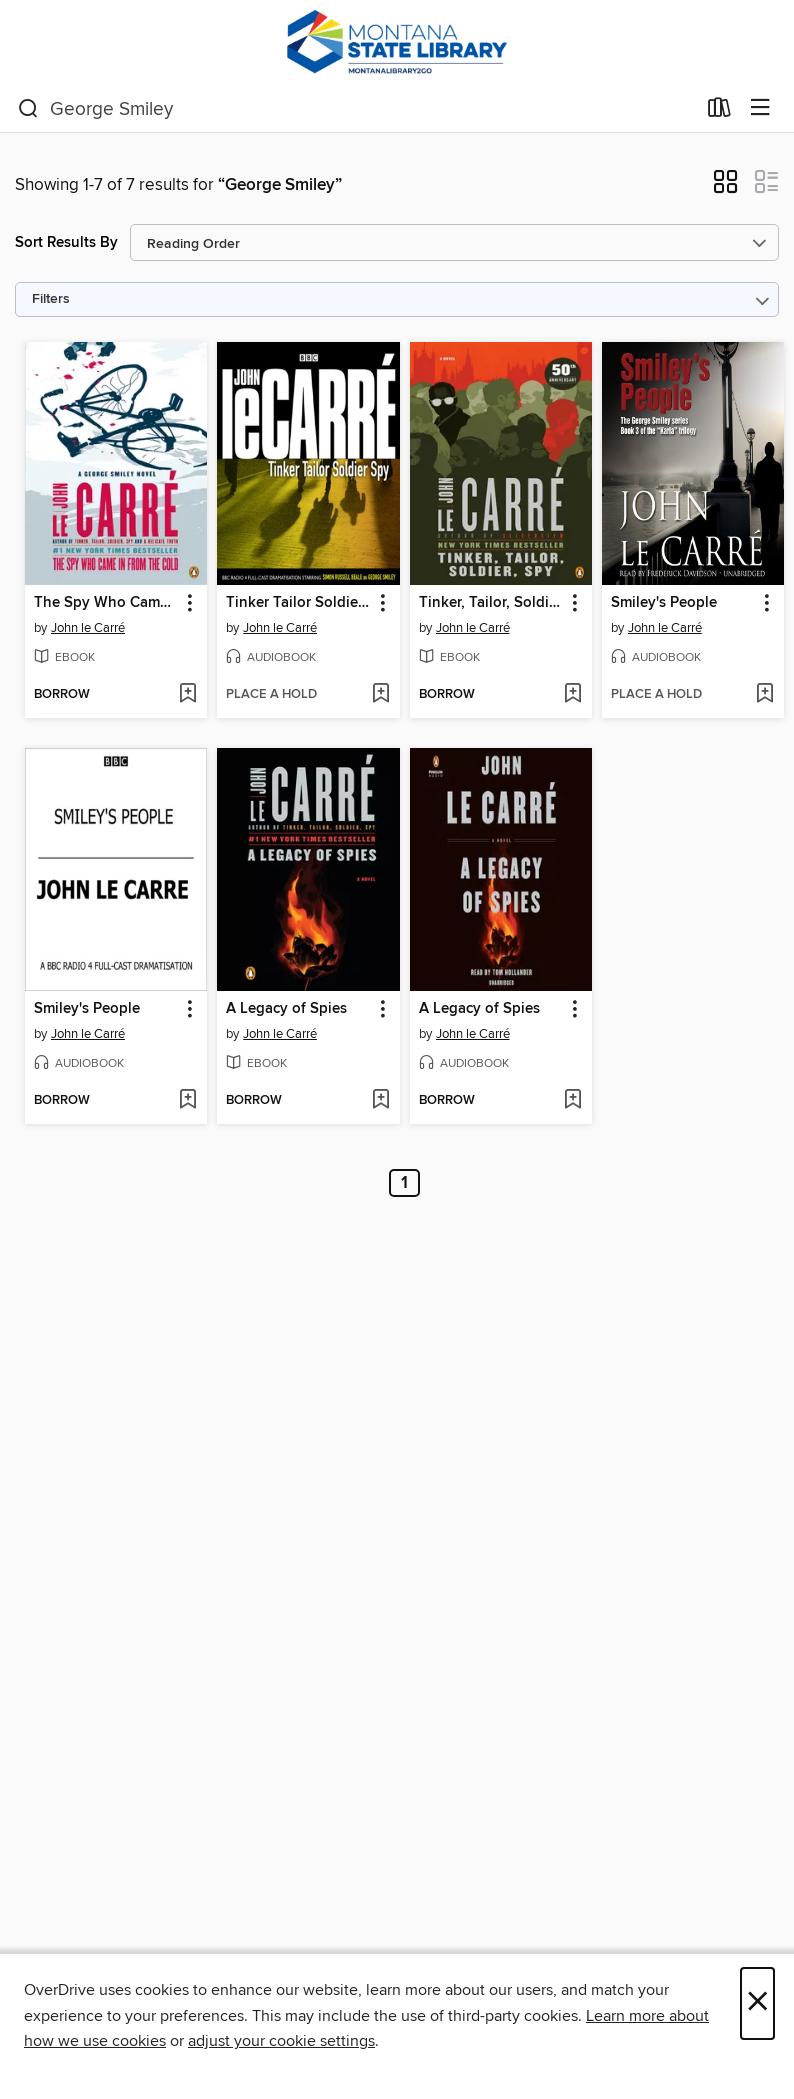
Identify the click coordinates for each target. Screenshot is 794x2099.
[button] (725, 188)
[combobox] (356, 109)
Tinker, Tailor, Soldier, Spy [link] (491, 603)
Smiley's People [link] (664, 603)
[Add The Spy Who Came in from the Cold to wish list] (187, 695)
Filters (51, 299)
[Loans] (719, 112)
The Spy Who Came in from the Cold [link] (106, 603)
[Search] (28, 109)
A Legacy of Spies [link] (286, 1009)
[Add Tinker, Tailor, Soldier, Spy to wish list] (572, 695)
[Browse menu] (760, 108)
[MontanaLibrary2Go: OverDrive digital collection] (397, 42)
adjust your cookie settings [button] (281, 2041)
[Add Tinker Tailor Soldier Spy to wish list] (380, 695)
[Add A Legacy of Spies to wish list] (380, 1101)
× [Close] (757, 2003)
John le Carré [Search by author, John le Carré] (88, 628)
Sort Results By (66, 242)
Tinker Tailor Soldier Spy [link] (298, 603)
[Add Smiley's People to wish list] (764, 695)
